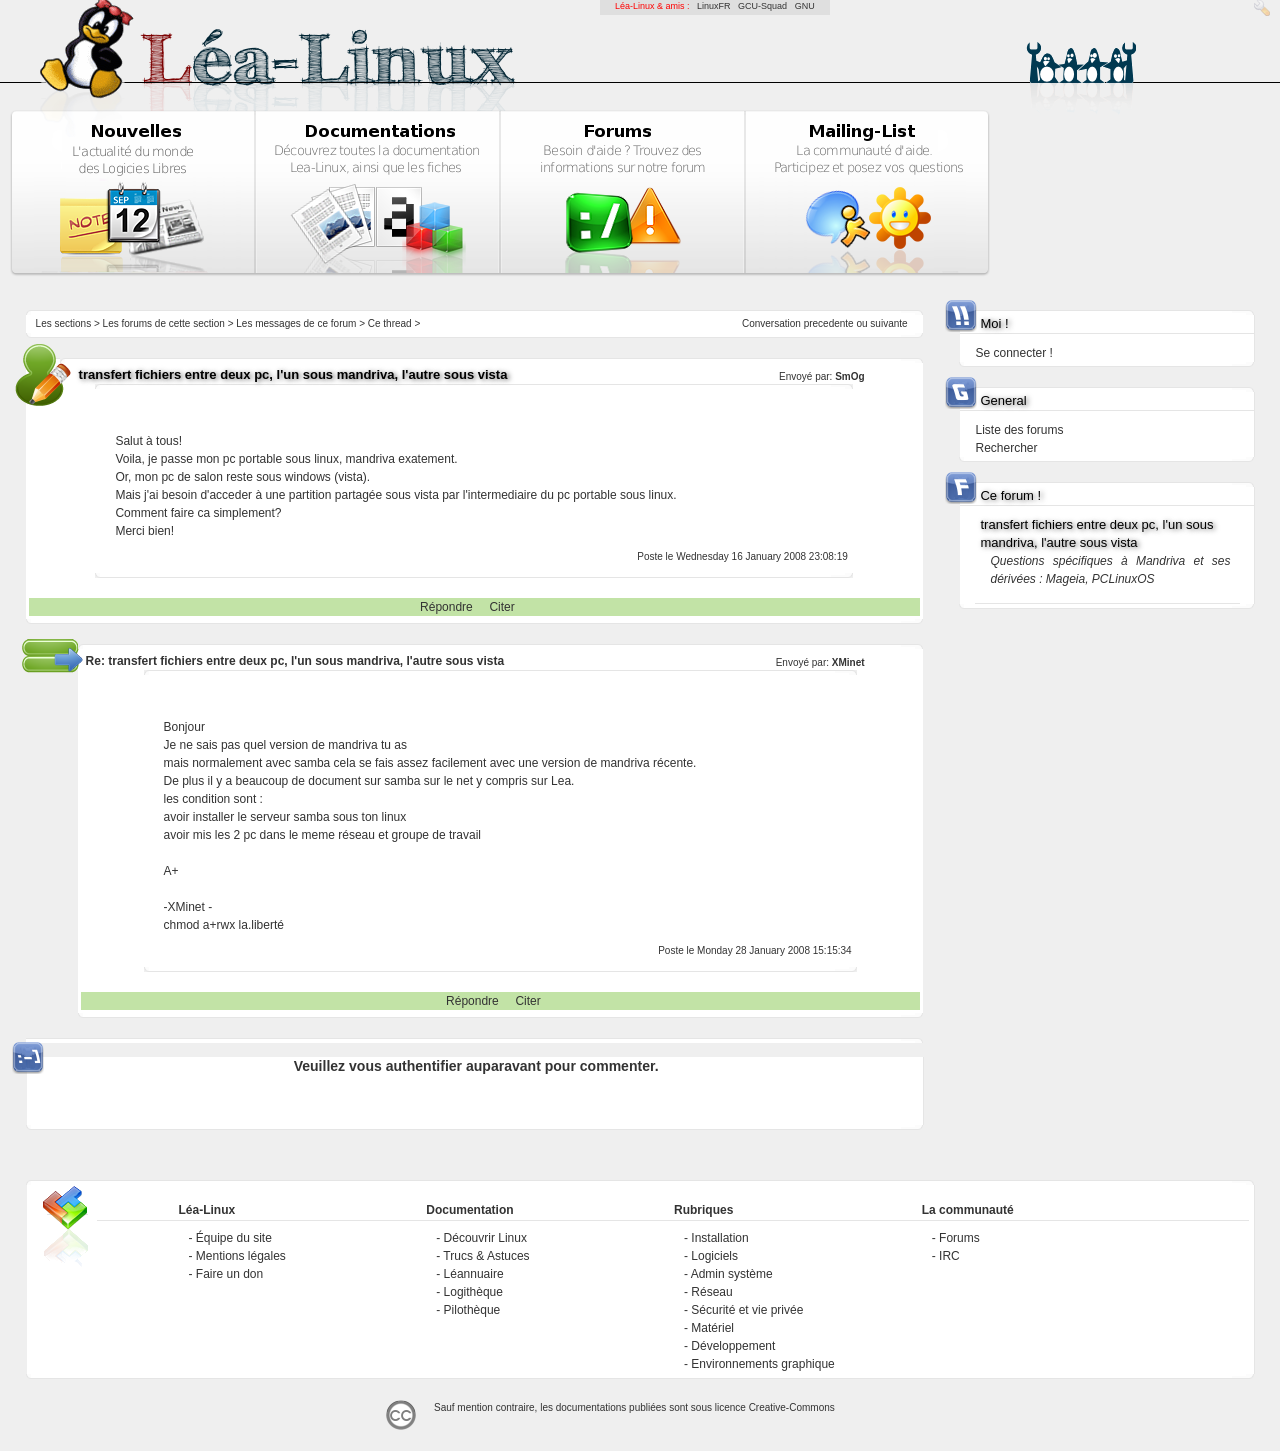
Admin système (732, 1274)
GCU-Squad (762, 6)
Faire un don (229, 1274)
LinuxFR (714, 6)
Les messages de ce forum (296, 323)
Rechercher (1006, 448)
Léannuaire (474, 1274)
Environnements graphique (762, 1364)
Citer (501, 607)
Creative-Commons (792, 1407)
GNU (805, 6)
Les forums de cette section (164, 323)
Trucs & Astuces (486, 1256)
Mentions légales (241, 1256)
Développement (733, 1346)
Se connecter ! (1013, 353)
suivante (888, 323)
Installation (719, 1238)
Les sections (64, 323)
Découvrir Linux (485, 1238)
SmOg (849, 376)
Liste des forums (1019, 430)
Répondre (446, 607)
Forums (959, 1238)
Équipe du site (234, 1238)
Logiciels (714, 1256)
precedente (829, 323)
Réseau (711, 1292)
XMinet (848, 662)
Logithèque (473, 1292)
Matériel (712, 1328)
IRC (949, 1256)
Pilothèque (472, 1310)
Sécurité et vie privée (747, 1310)
